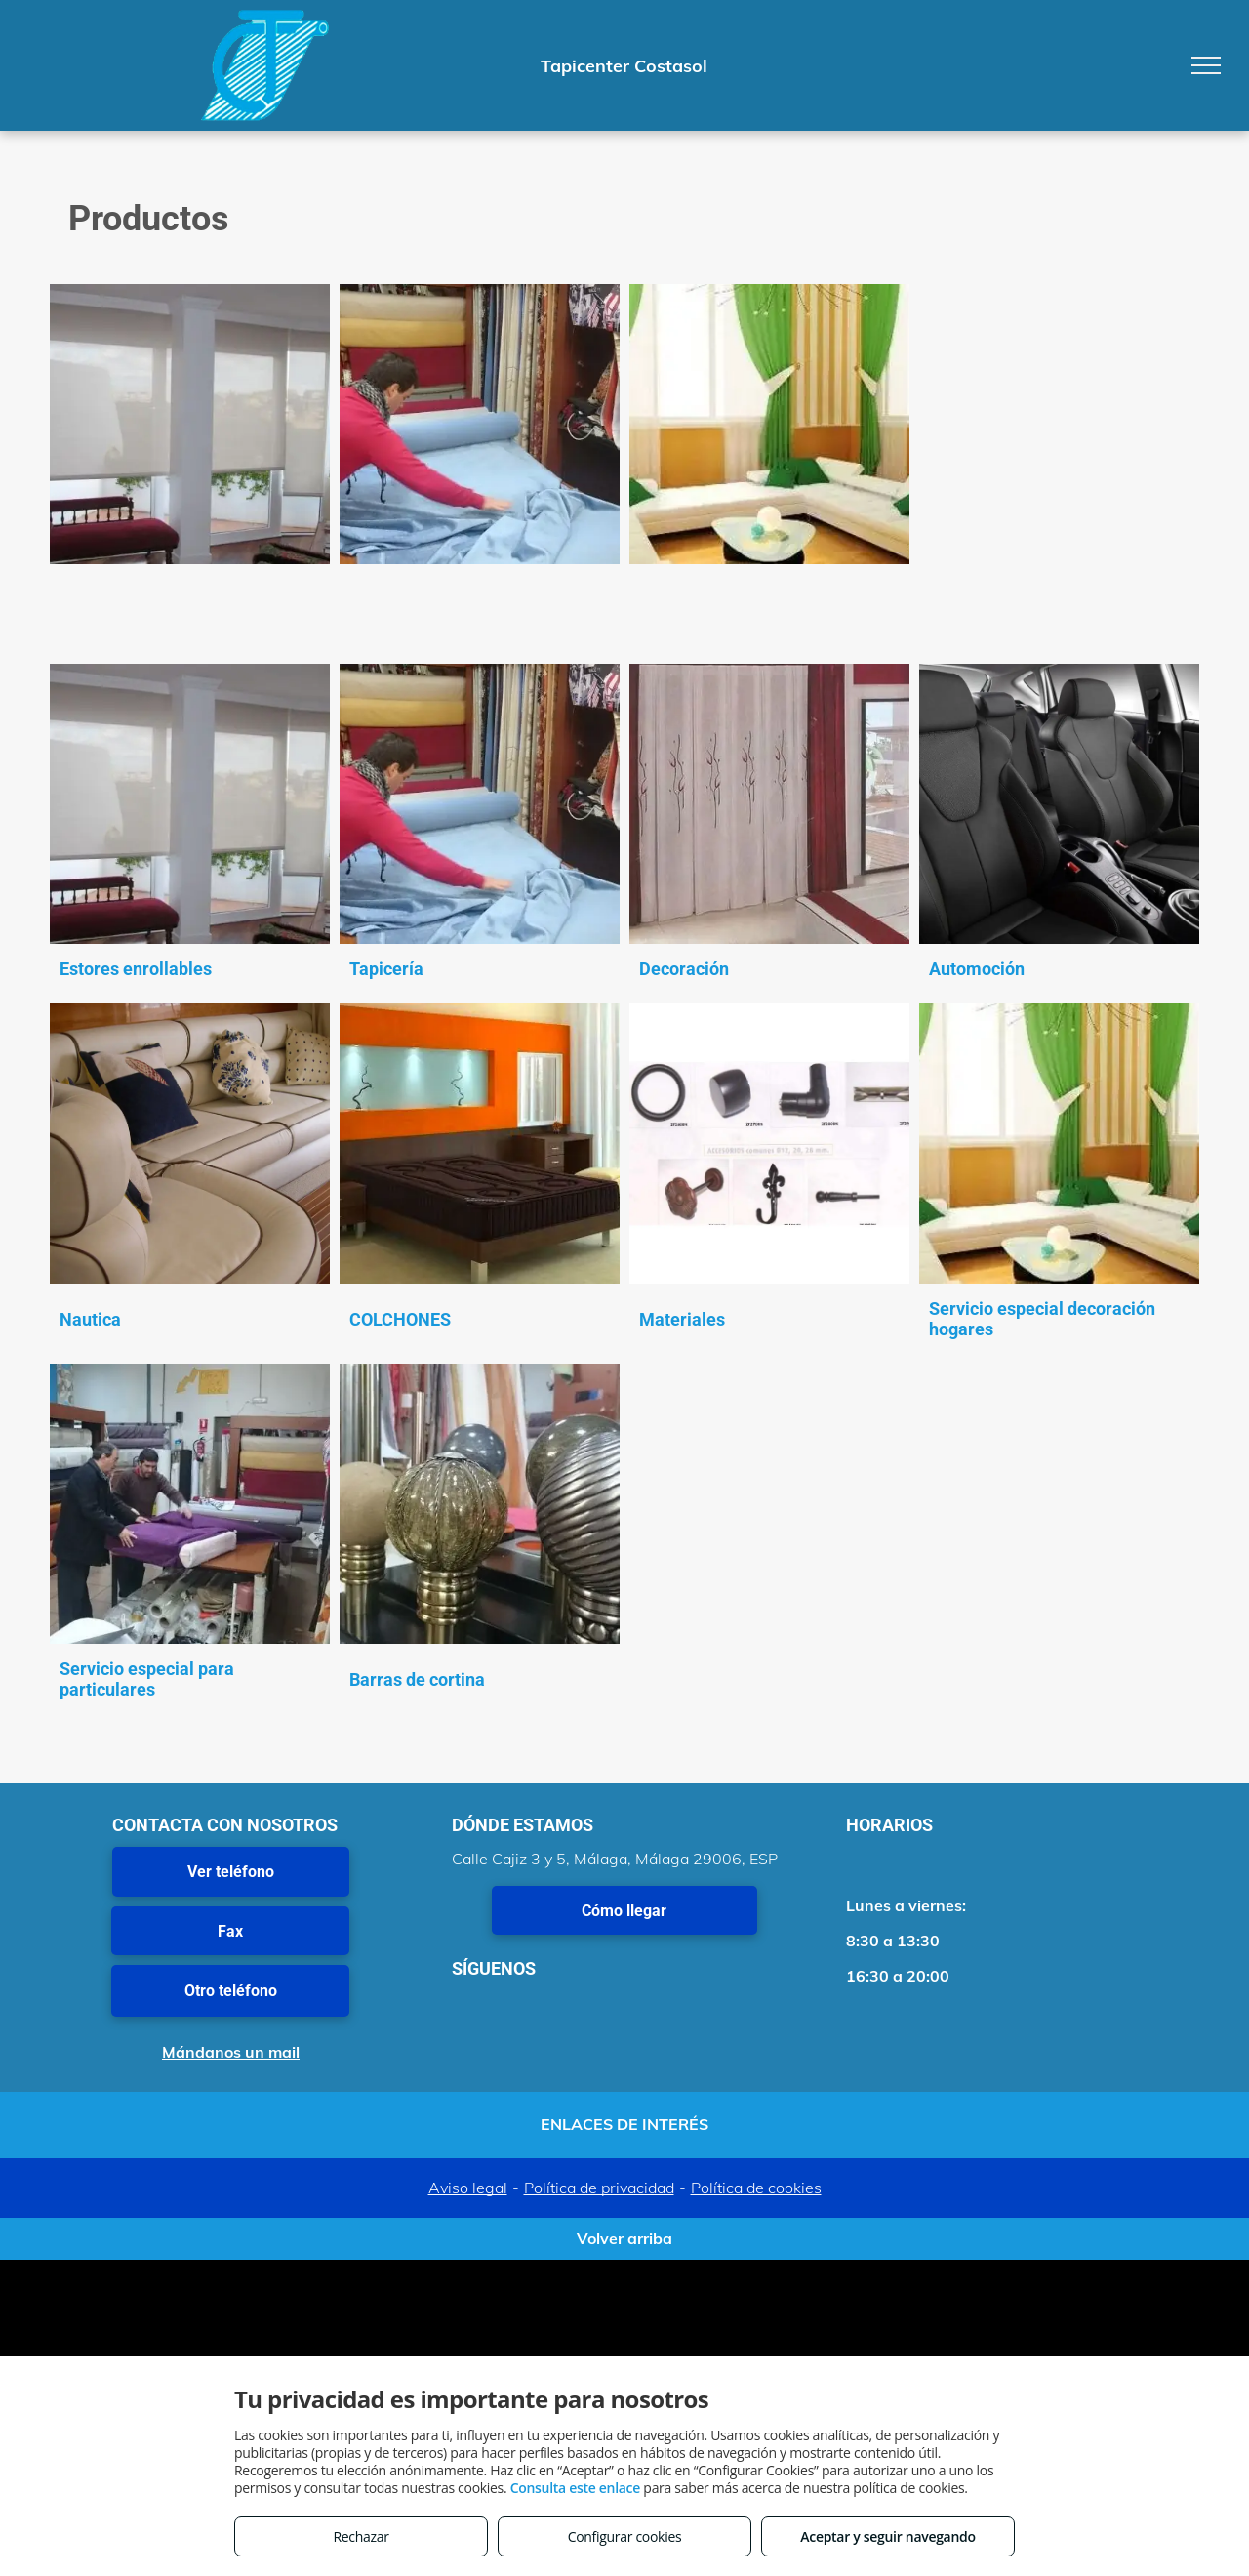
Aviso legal (467, 2187)
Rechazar (360, 2536)
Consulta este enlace (575, 2487)
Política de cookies (756, 2187)
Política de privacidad (599, 2187)
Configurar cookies (625, 2536)
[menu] (1206, 65)
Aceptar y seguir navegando (887, 2536)
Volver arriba (624, 2238)
